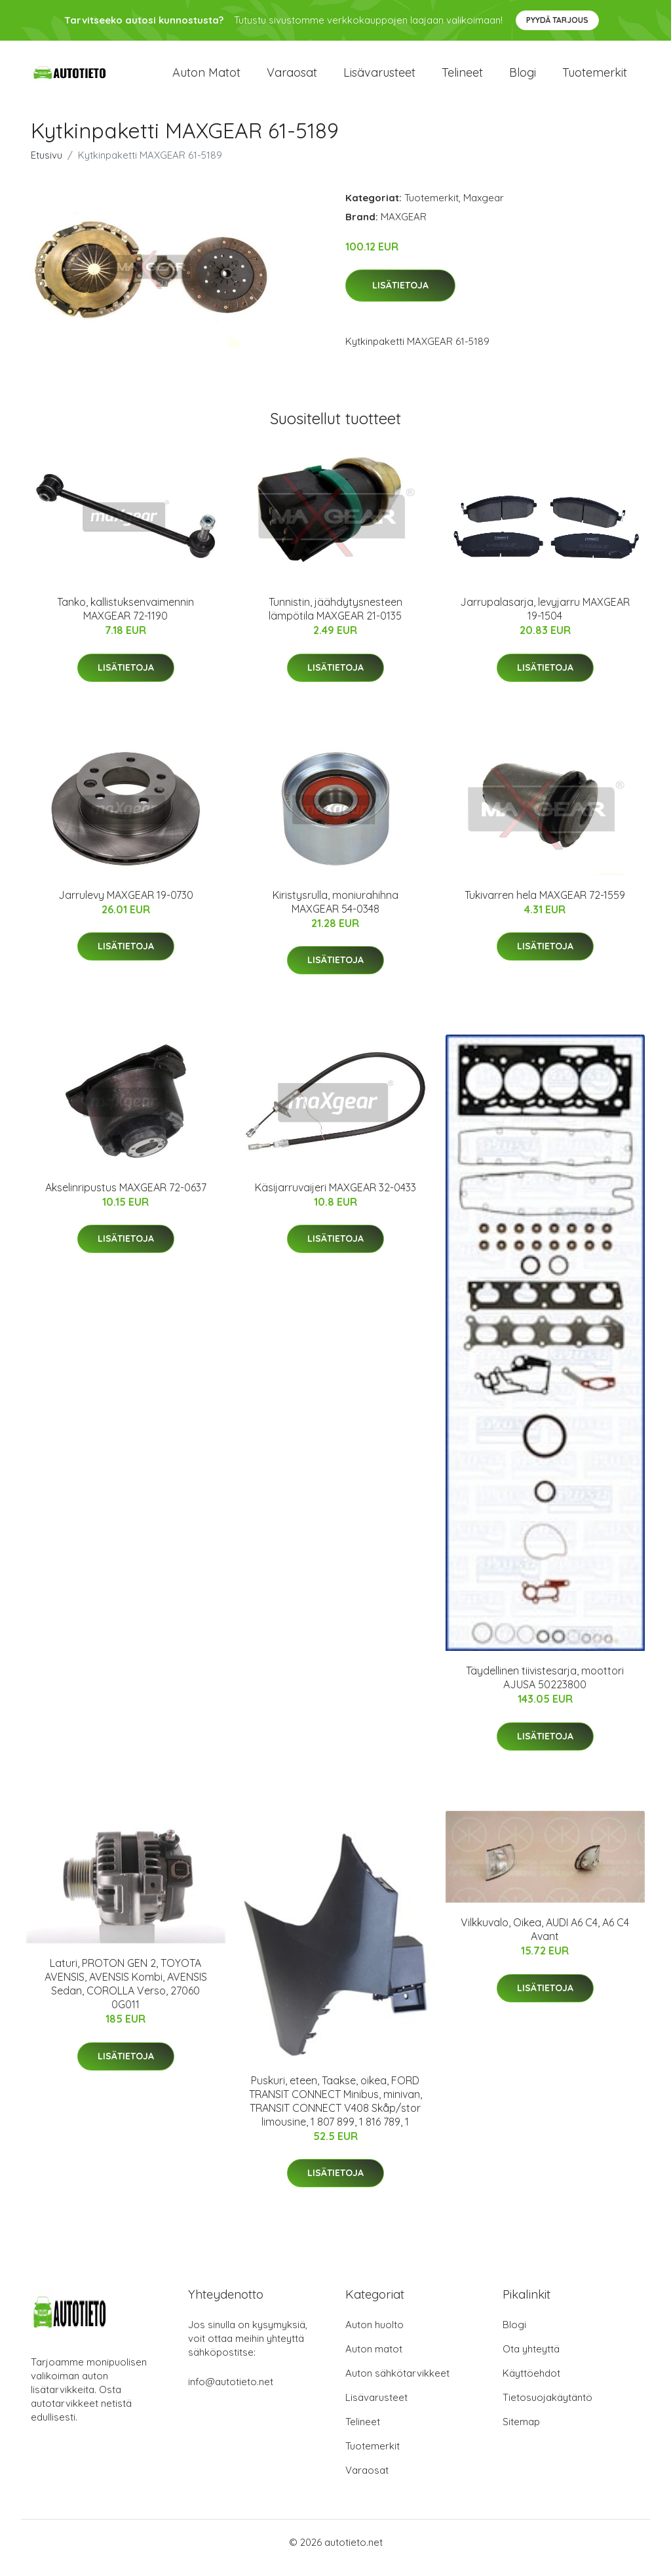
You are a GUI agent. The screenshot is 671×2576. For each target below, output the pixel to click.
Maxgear (483, 209)
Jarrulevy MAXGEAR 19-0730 (125, 906)
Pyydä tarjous (557, 20)
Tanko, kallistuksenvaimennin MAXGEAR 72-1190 (125, 620)
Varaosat (292, 78)
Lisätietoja (400, 297)
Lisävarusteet (379, 78)
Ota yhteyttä (531, 2360)
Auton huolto (374, 2335)
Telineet (462, 78)
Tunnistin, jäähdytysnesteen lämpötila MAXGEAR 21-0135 (335, 620)
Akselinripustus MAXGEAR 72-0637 (125, 1198)
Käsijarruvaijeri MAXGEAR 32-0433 (335, 1198)
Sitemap (521, 2433)
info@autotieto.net (230, 2393)
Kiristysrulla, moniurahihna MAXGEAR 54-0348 (335, 913)
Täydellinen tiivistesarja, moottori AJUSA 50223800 (545, 1688)
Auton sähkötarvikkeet (397, 2384)
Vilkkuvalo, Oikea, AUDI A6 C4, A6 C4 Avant (545, 1941)
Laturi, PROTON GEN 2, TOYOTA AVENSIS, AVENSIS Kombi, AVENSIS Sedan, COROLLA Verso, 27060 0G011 (126, 1995)
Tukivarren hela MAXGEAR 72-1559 (545, 906)
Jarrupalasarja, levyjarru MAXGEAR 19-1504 (545, 620)
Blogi (522, 78)
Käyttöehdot (531, 2384)
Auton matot (206, 78)
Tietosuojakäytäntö (547, 2408)
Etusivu (46, 166)
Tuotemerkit (594, 78)
